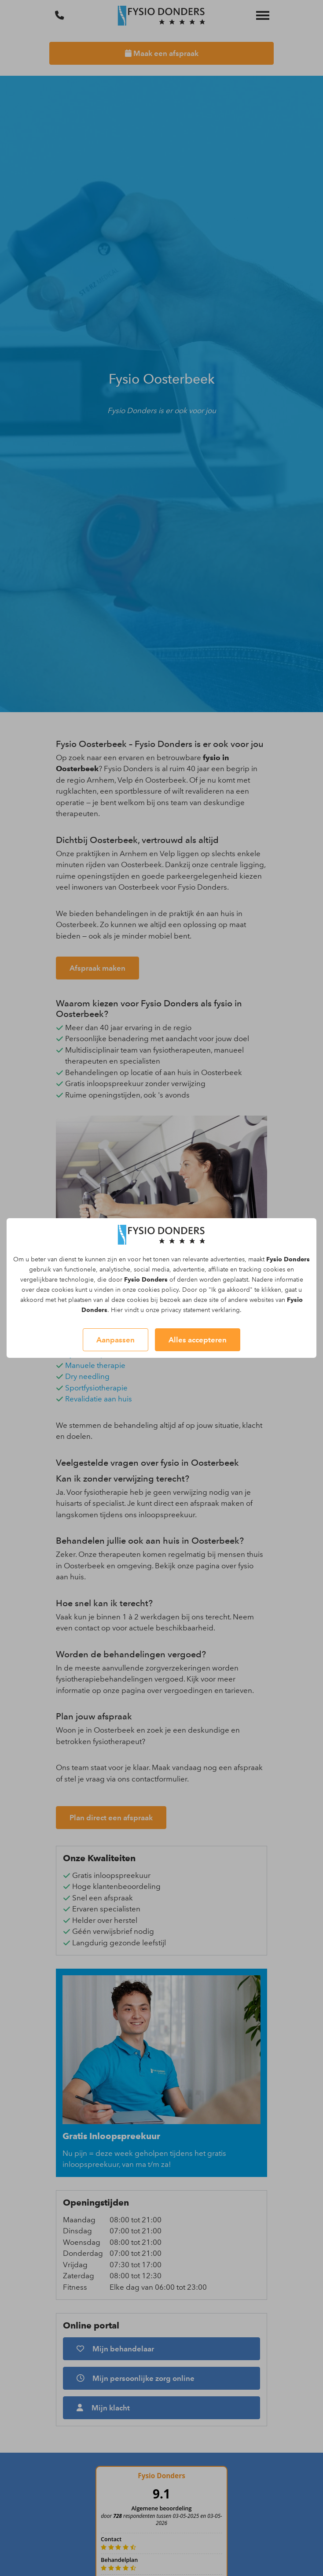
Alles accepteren (198, 1339)
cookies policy (158, 1290)
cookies (274, 1269)
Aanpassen (115, 1339)
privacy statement (185, 1310)
